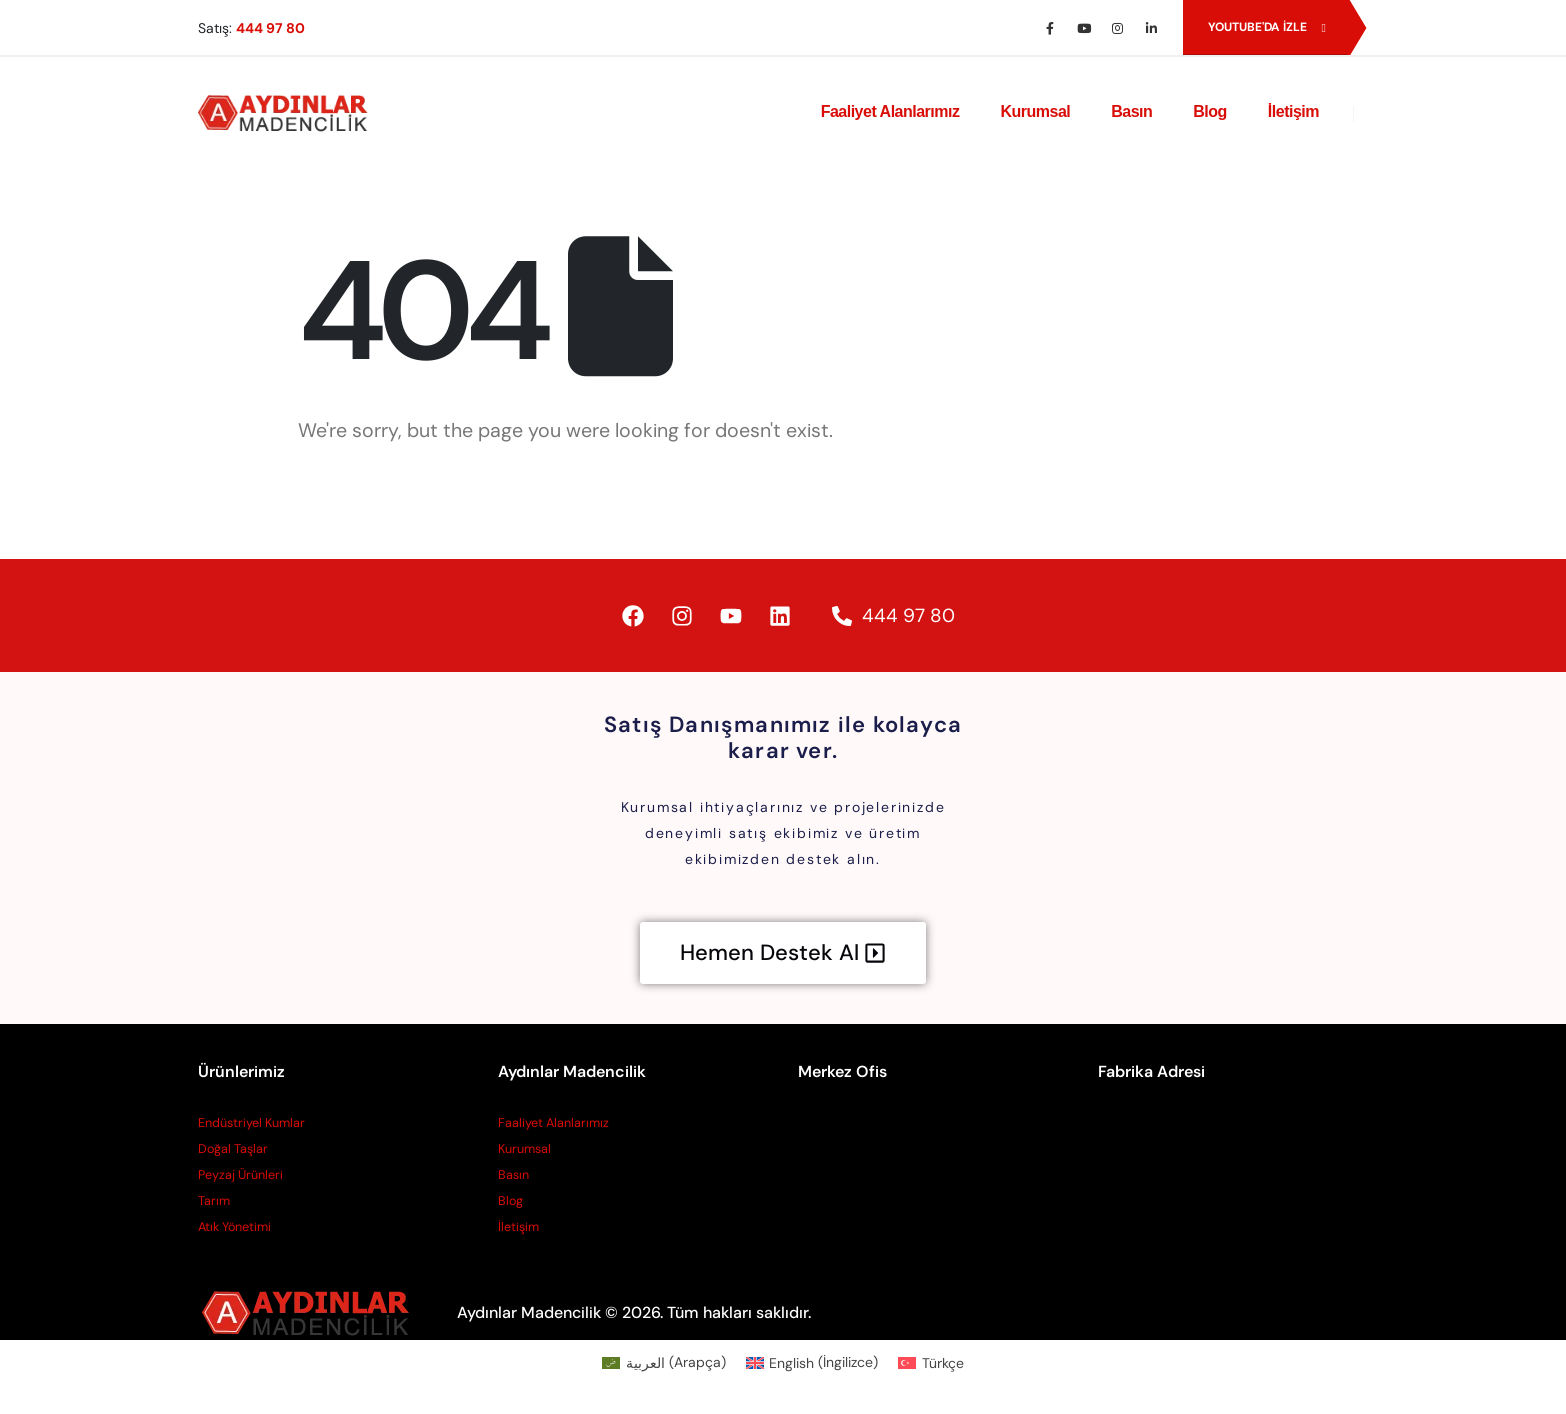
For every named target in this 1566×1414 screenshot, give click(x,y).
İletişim (1293, 111)
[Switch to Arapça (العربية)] (664, 1362)
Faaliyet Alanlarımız (890, 111)
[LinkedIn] (1152, 28)
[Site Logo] (288, 112)
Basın (1131, 111)
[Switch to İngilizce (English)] (812, 1362)
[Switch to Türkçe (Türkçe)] (931, 1362)
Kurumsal (1035, 111)
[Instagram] (1118, 28)
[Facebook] (1050, 28)
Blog (1210, 111)
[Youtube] (1084, 28)
